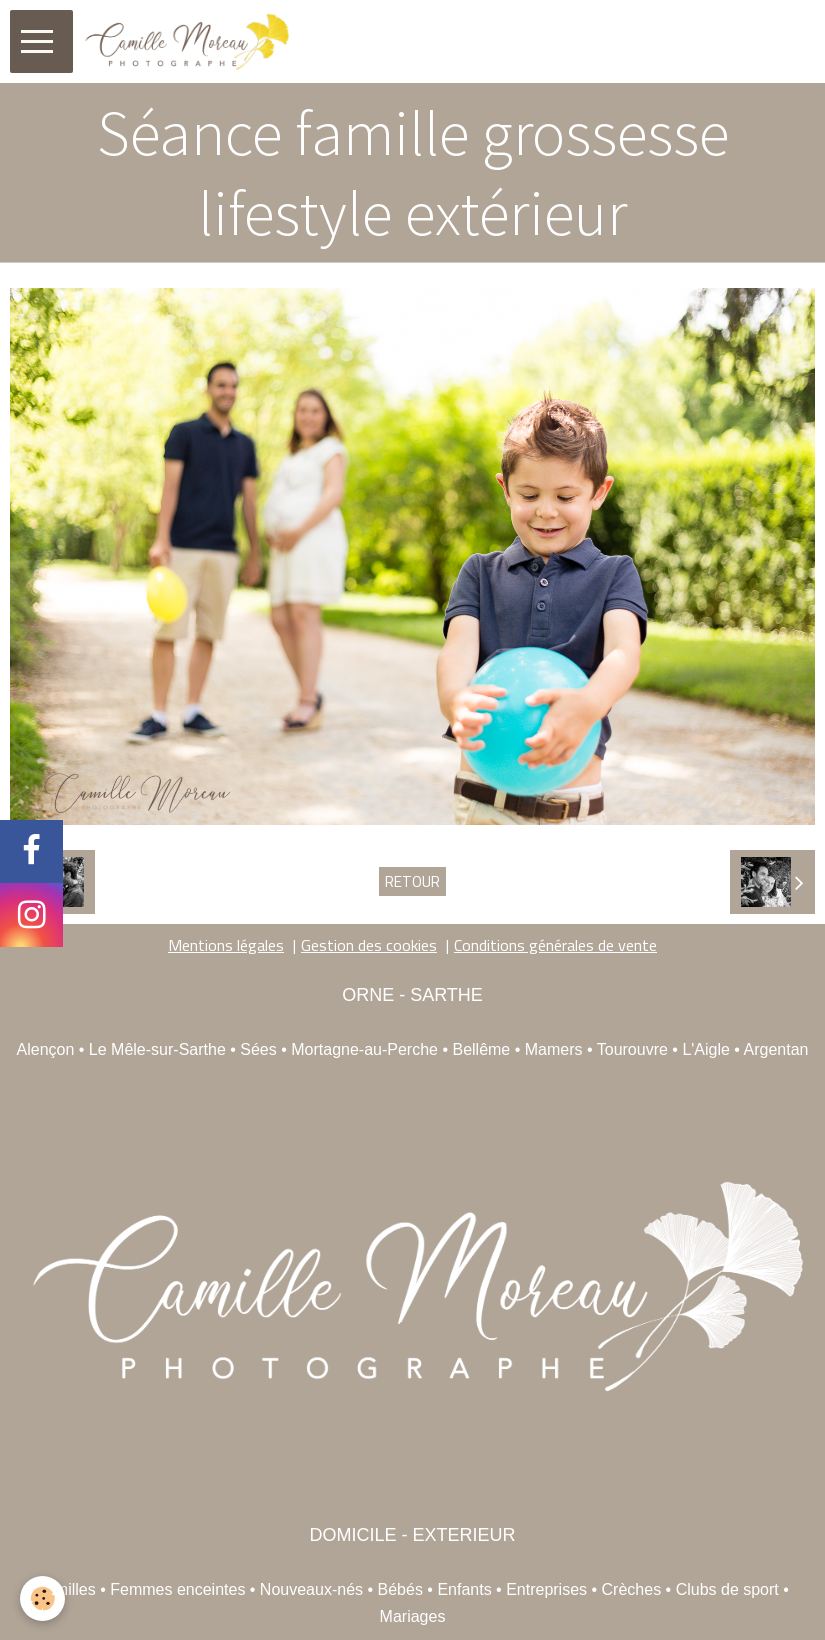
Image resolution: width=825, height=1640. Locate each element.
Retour (412, 881)
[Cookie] (42, 1598)
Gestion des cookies (369, 945)
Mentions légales (226, 945)
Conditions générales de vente (555, 945)
